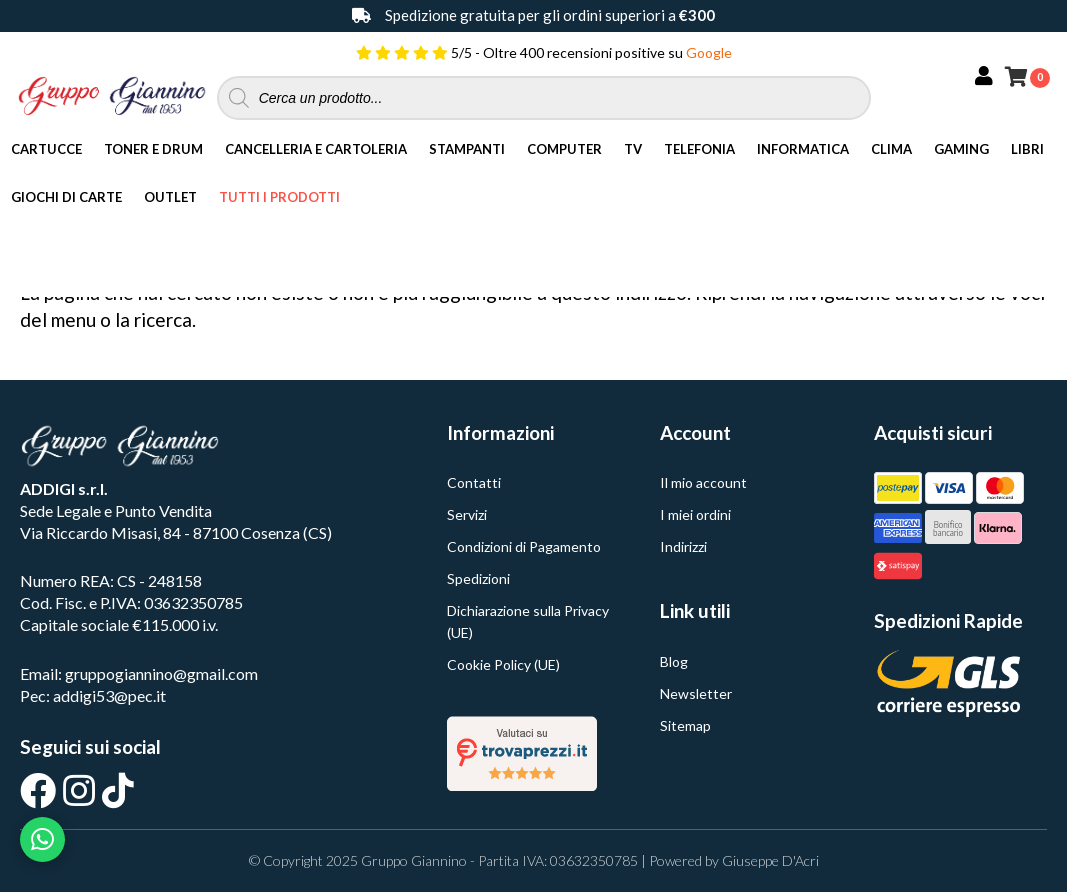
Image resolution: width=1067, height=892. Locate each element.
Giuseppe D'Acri (770, 860)
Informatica (803, 149)
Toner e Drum (153, 149)
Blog (674, 661)
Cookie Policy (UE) (503, 664)
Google (709, 52)
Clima (891, 149)
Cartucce (46, 149)
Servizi (467, 514)
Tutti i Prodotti (279, 197)
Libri (1027, 149)
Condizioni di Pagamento (524, 546)
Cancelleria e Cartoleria (316, 149)
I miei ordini (695, 514)
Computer (564, 149)
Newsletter (696, 693)
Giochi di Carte (66, 197)
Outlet (170, 197)
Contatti (474, 482)
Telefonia (699, 149)
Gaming (961, 149)
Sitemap (685, 725)
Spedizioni (478, 578)
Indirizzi (683, 546)
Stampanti (467, 149)
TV (633, 149)
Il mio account (703, 482)
